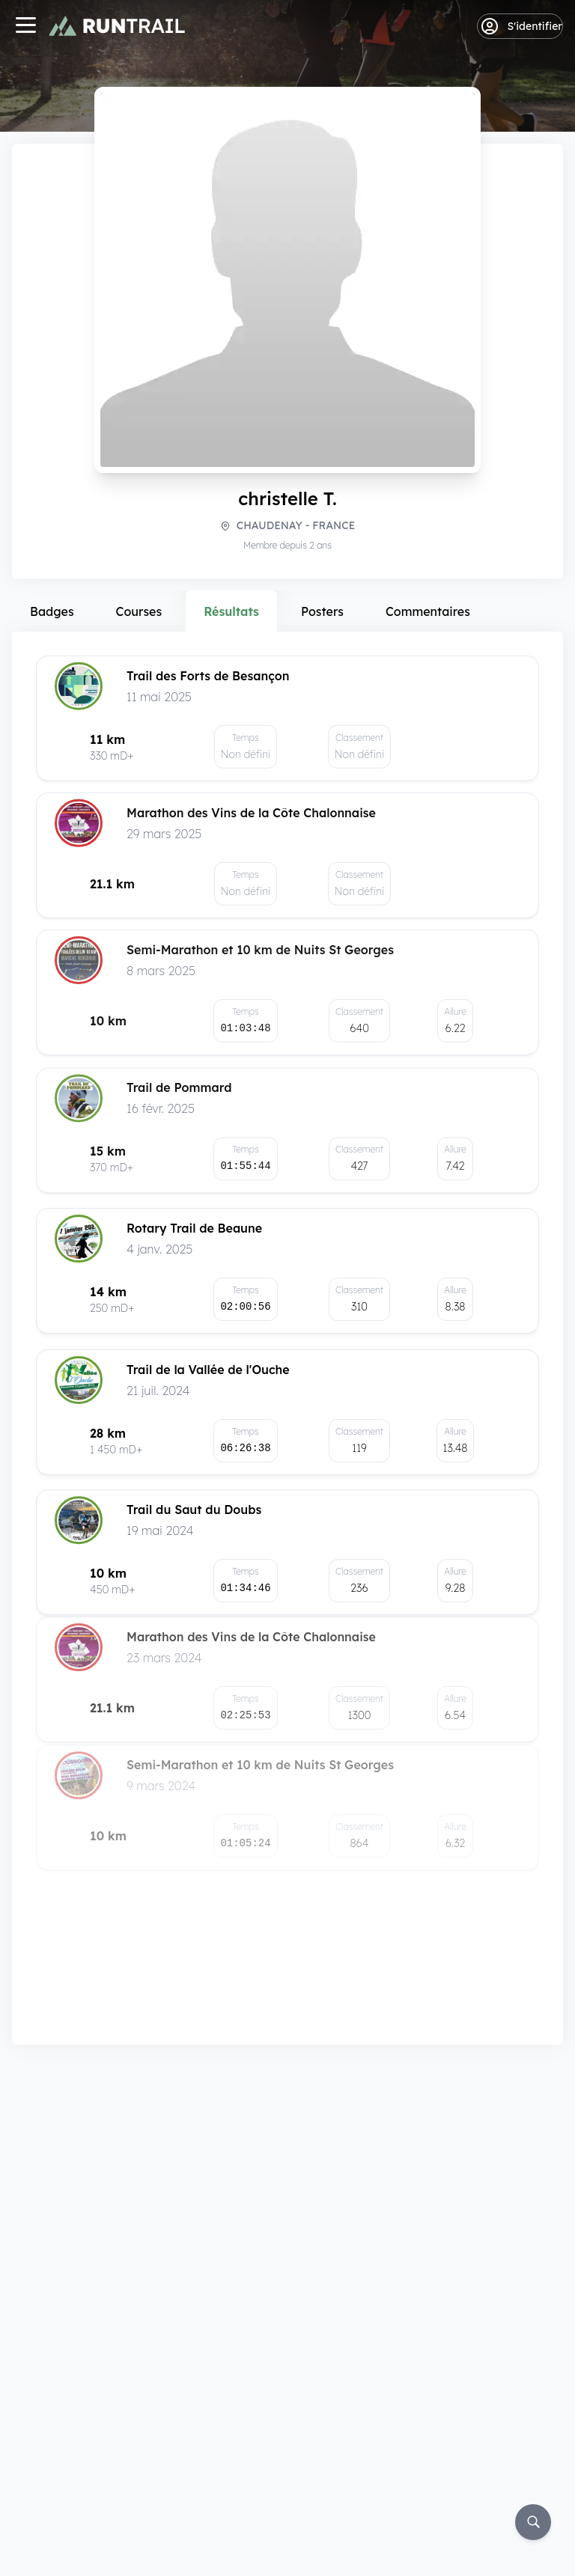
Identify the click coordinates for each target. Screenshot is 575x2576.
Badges (52, 611)
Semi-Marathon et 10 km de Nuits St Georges (260, 955)
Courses (139, 611)
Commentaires (428, 611)
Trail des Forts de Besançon (208, 674)
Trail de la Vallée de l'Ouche (208, 1360)
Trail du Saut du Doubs (194, 1480)
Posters (322, 611)
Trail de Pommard (179, 1095)
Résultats (231, 611)
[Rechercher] (533, 2522)
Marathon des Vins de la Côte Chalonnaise (251, 813)
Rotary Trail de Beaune (194, 1232)
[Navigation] (25, 26)
